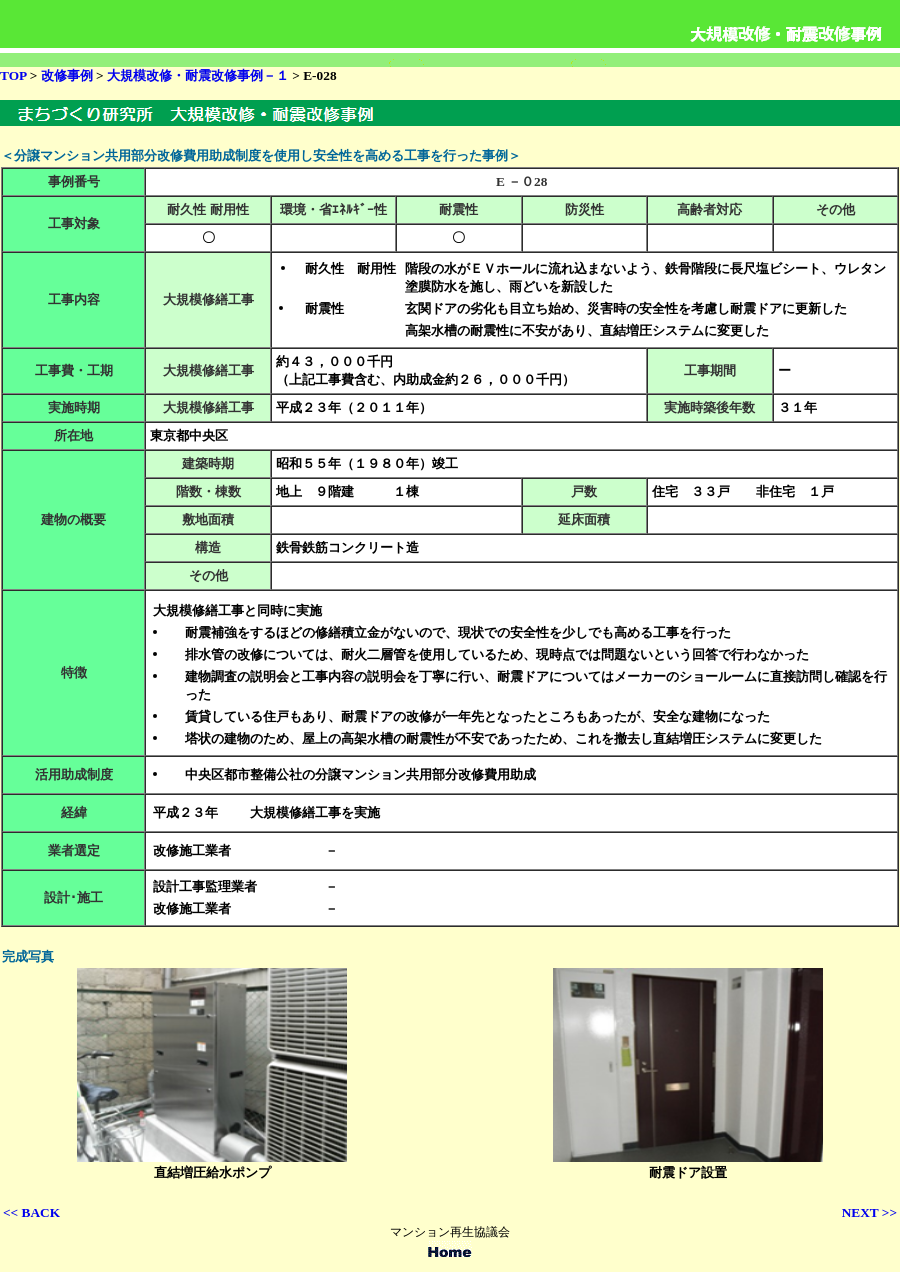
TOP (13, 75)
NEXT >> (869, 1212)
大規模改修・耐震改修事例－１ (198, 75)
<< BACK (31, 1212)
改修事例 (68, 75)
